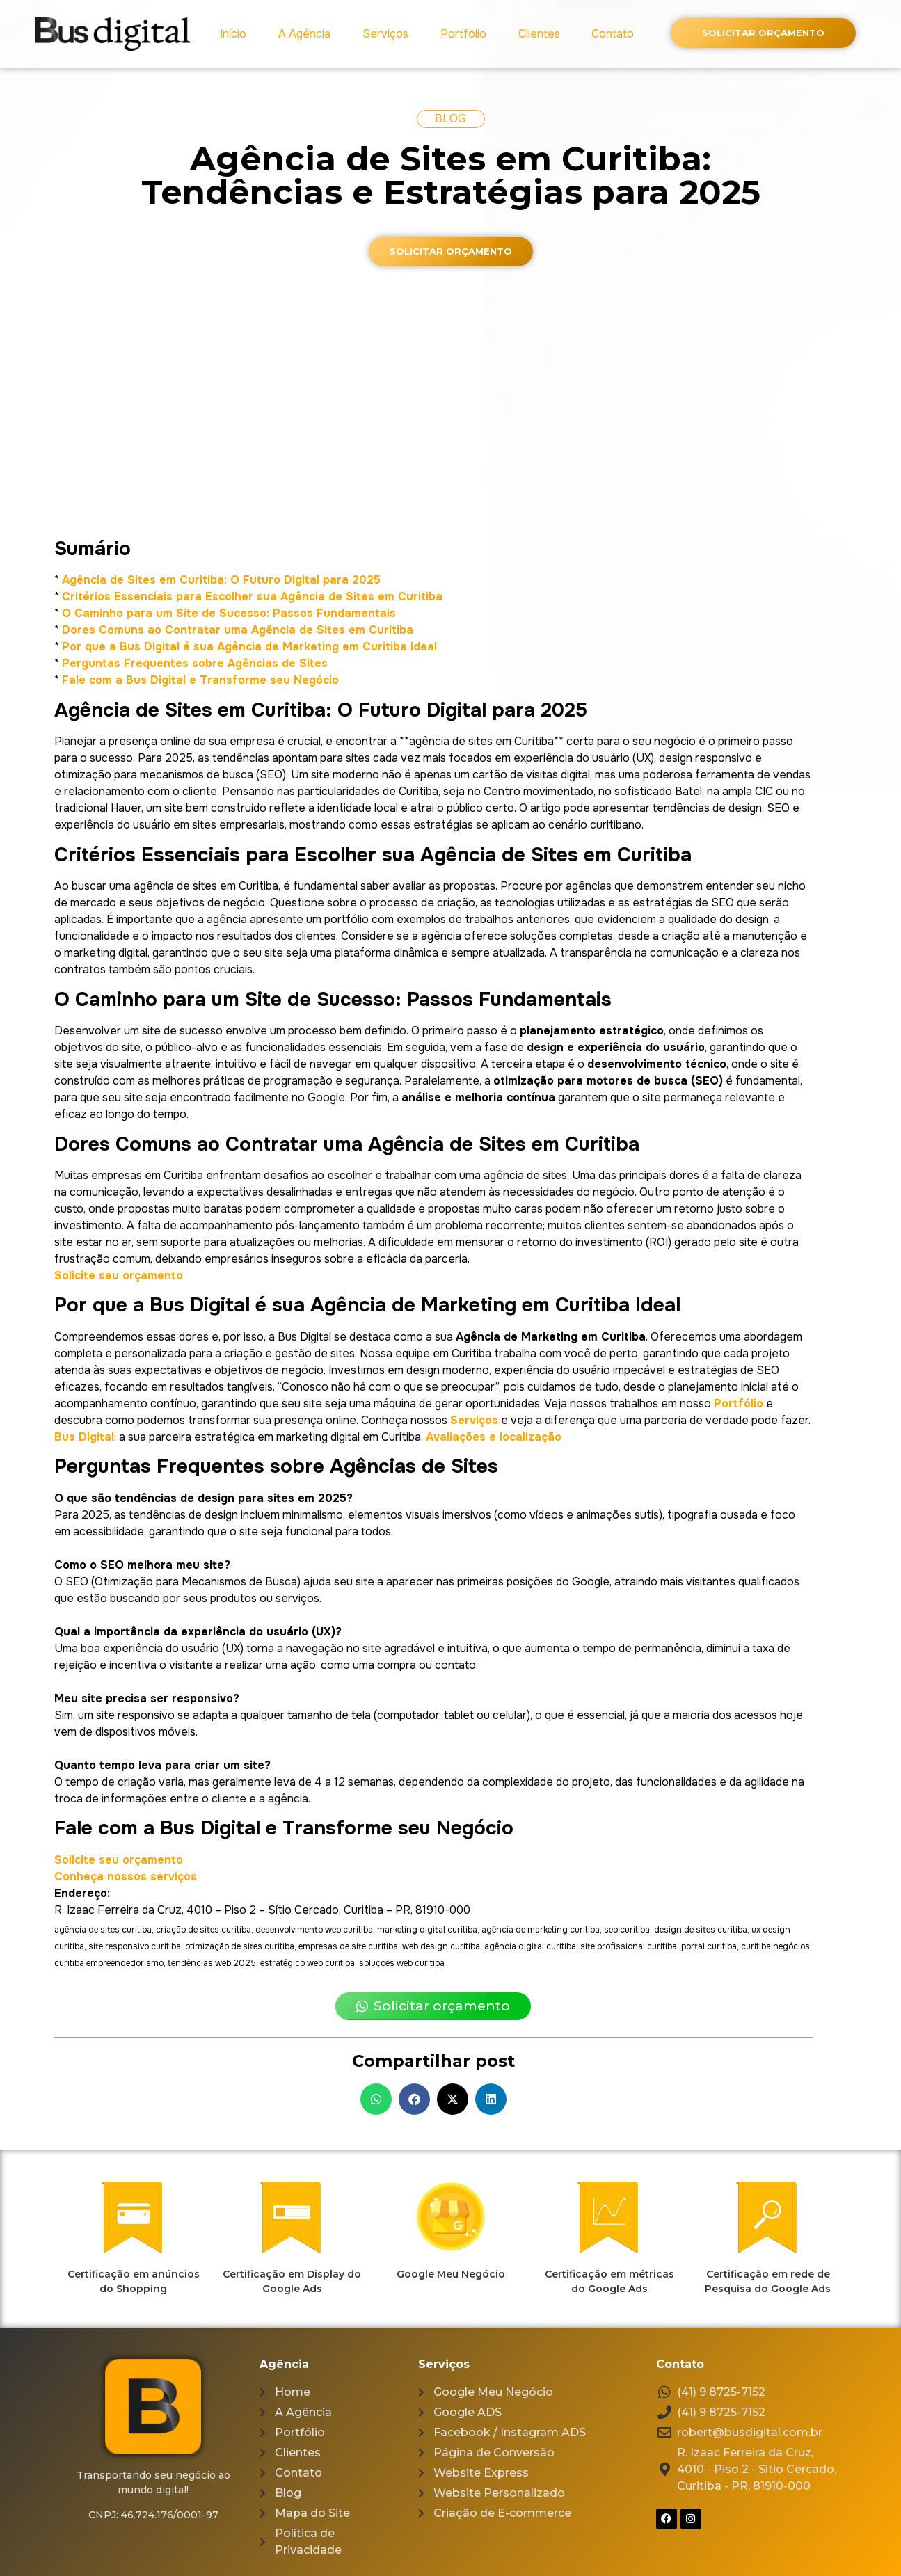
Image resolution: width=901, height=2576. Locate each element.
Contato (612, 33)
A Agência (304, 33)
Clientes (539, 33)
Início (233, 33)
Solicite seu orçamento (118, 1275)
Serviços (385, 33)
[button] (376, 2099)
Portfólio (463, 33)
